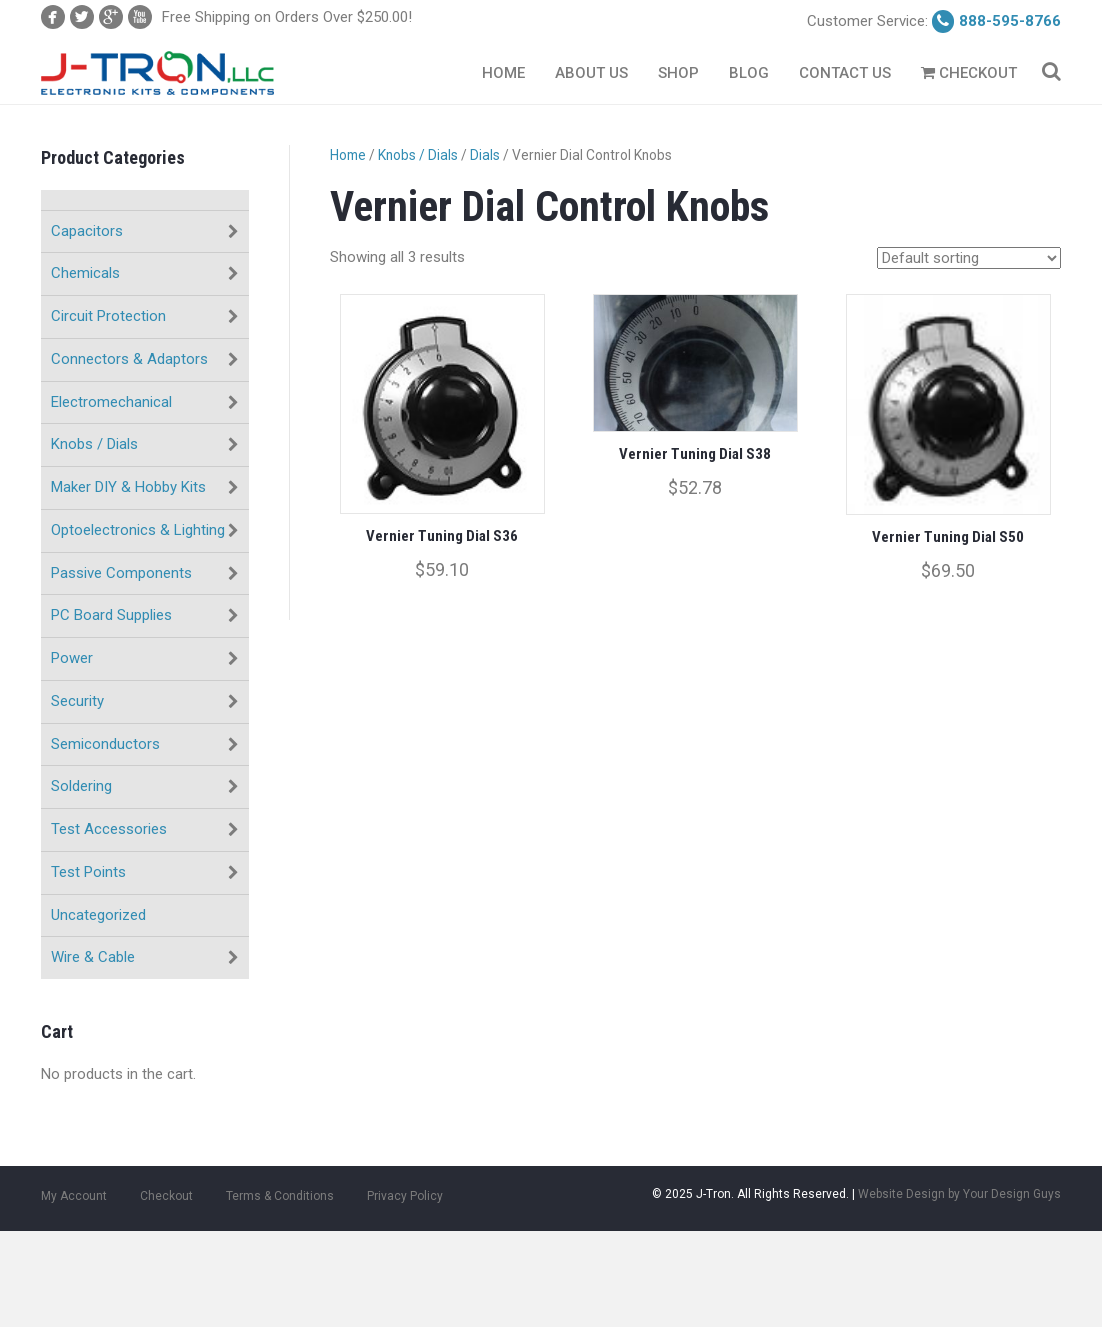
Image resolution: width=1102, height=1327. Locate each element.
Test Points (88, 872)
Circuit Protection (108, 316)
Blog (749, 73)
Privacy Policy (405, 1196)
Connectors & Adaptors (129, 359)
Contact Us (845, 73)
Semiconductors (105, 744)
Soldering (81, 786)
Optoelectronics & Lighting (138, 530)
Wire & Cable (93, 957)
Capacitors (87, 231)
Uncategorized (98, 915)
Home (503, 73)
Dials (485, 155)
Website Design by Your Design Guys (959, 1194)
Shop (678, 73)
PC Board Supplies (111, 615)
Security (77, 701)
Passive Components (121, 573)
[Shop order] (969, 258)
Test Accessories (109, 829)
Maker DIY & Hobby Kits (128, 487)
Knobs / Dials (94, 444)
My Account (74, 1196)
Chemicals (85, 273)
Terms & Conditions (280, 1196)
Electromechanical (111, 402)
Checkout (969, 73)
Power (72, 658)
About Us (591, 73)
